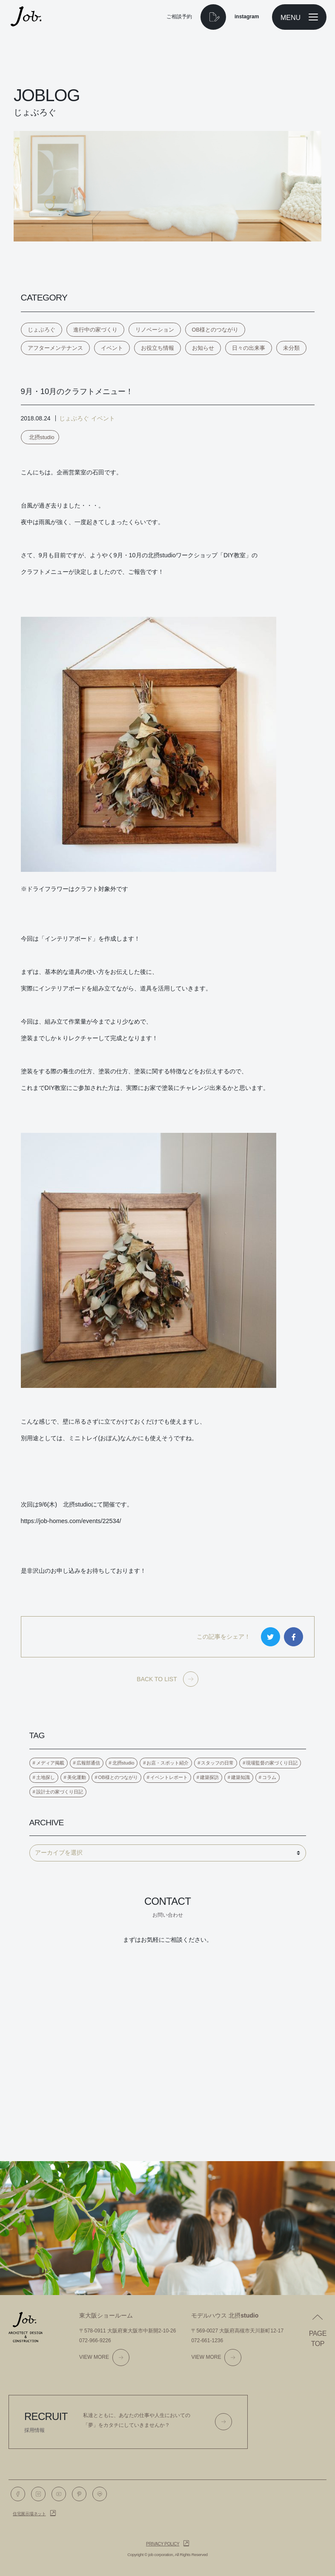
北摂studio (41, 437)
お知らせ (203, 348)
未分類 (291, 348)
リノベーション (154, 329)
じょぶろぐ (41, 329)
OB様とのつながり (215, 329)
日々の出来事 (248, 348)
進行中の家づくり (95, 329)
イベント (112, 348)
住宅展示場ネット (29, 2513)
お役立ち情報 (157, 348)
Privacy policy (162, 2544)
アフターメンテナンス (55, 348)
